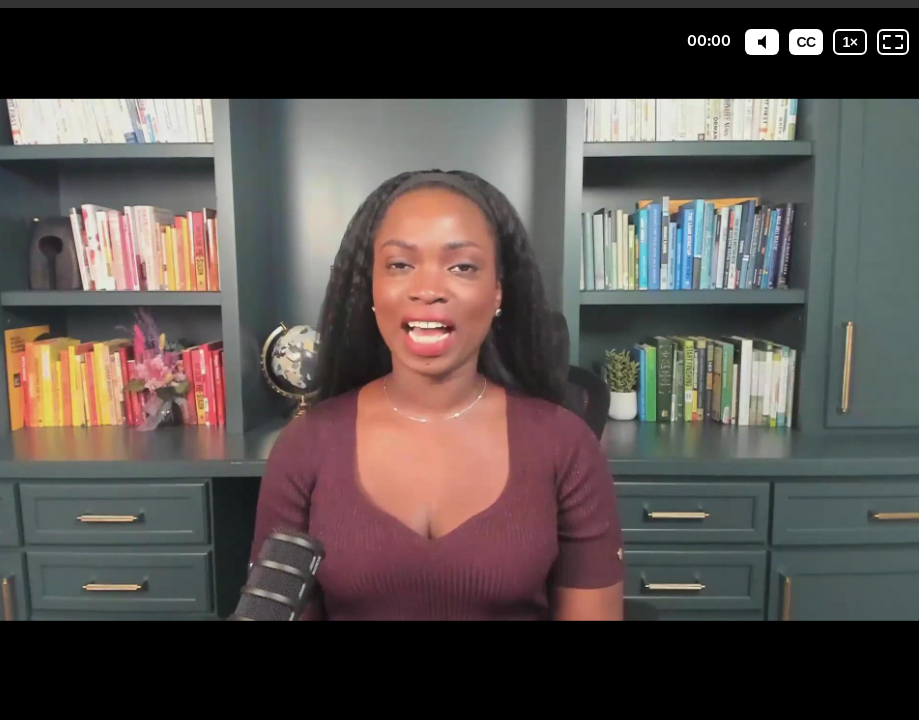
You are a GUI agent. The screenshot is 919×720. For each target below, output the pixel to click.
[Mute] (762, 42)
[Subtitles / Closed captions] (806, 42)
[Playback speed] (850, 42)
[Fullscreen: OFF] (893, 42)
